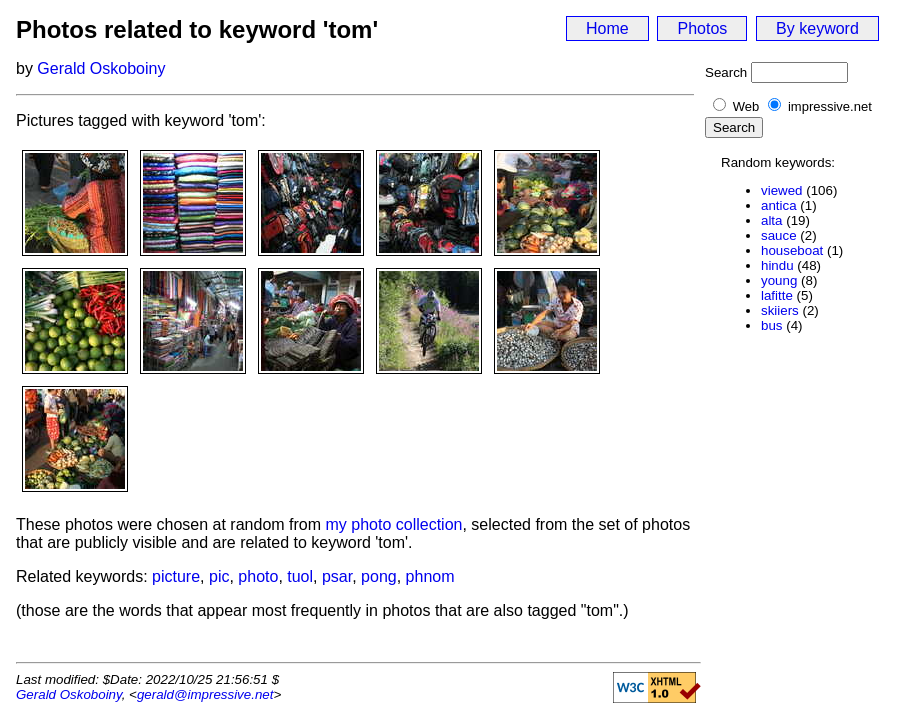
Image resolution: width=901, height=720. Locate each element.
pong (379, 576)
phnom (430, 576)
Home (607, 28)
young (779, 280)
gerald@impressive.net (205, 694)
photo (258, 576)
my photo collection (394, 524)
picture (176, 576)
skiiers (780, 310)
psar (337, 576)
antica (779, 205)
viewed (782, 190)
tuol (300, 576)
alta (772, 220)
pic (219, 576)
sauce (779, 235)
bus (772, 325)
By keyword (817, 28)
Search (726, 72)
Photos (702, 28)
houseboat (792, 250)
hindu (777, 265)
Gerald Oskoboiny (101, 68)
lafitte (777, 295)
